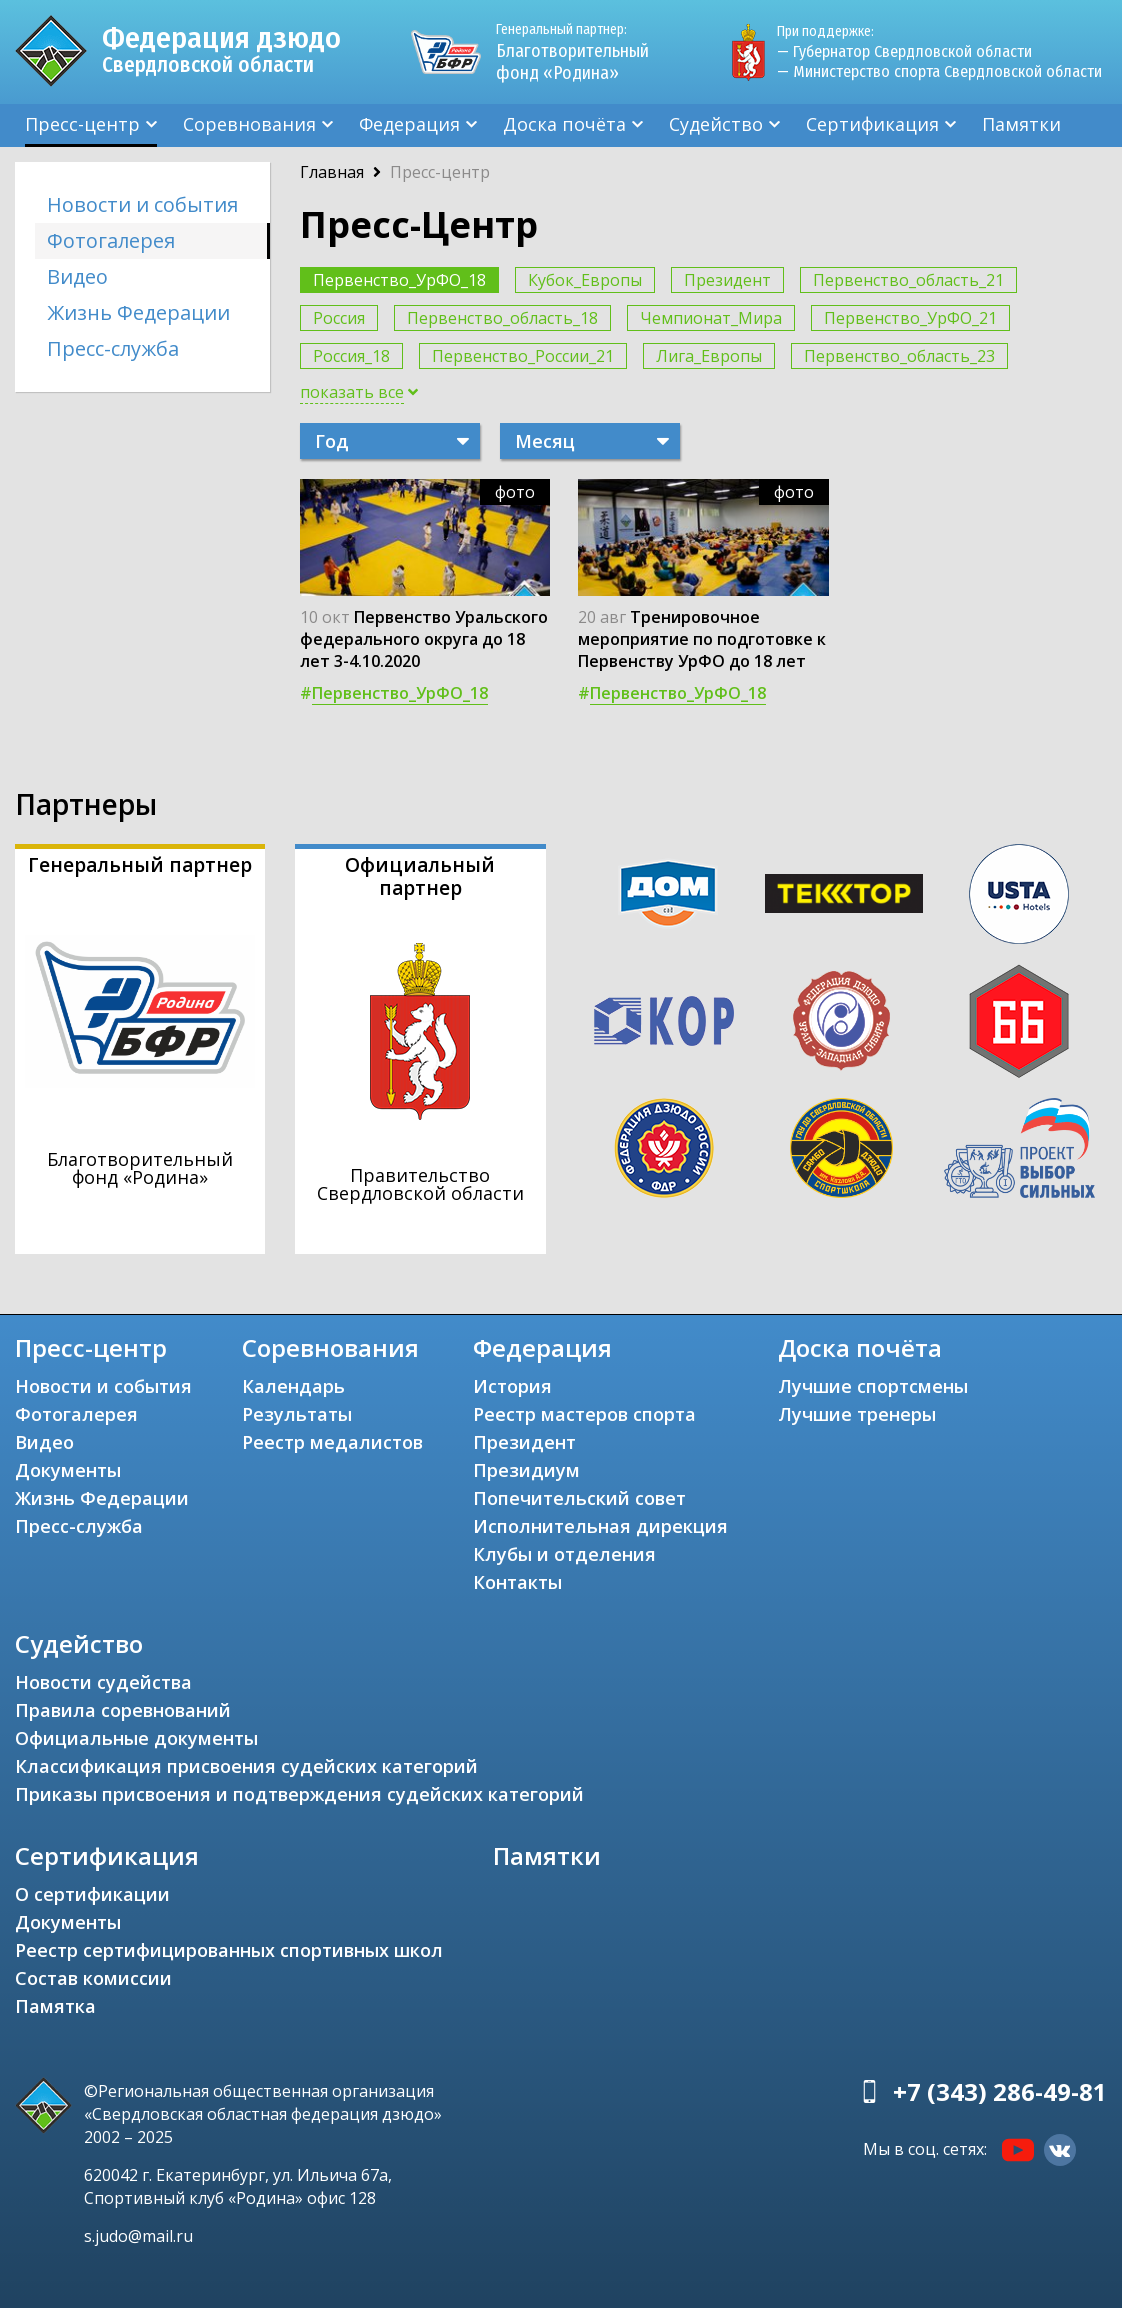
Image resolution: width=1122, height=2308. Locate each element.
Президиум (526, 1470)
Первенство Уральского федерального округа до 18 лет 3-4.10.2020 (424, 639)
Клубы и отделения (564, 1554)
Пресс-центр (82, 124)
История (512, 1386)
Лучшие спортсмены (873, 1386)
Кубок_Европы (585, 280)
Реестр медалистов (332, 1442)
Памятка (55, 2006)
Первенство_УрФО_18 (399, 280)
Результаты (297, 1414)
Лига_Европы (709, 356)
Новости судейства (103, 1682)
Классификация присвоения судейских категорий (246, 1766)
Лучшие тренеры (857, 1414)
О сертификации (92, 1894)
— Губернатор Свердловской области (904, 51)
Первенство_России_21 (523, 356)
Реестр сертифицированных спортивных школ (229, 1950)
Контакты (517, 1582)
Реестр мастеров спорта (584, 1414)
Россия (339, 318)
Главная (332, 172)
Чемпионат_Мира (711, 318)
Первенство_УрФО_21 (910, 318)
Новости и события (142, 204)
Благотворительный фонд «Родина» (581, 52)
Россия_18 (351, 356)
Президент (727, 280)
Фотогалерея (111, 240)
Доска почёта (564, 124)
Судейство (716, 124)
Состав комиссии (93, 1978)
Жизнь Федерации (138, 312)
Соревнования (249, 124)
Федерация (409, 124)
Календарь (293, 1386)
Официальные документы (136, 1738)
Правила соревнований (123, 1710)
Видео (77, 276)
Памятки (1021, 124)
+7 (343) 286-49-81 (1000, 2091)
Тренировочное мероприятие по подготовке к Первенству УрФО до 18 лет (702, 639)
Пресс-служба (113, 348)
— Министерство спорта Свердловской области (939, 71)
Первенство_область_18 (502, 318)
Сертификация (872, 124)
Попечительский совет (579, 1498)
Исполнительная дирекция (600, 1526)
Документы (68, 1470)
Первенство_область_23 (899, 356)
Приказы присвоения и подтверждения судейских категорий (299, 1794)
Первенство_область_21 (908, 280)
